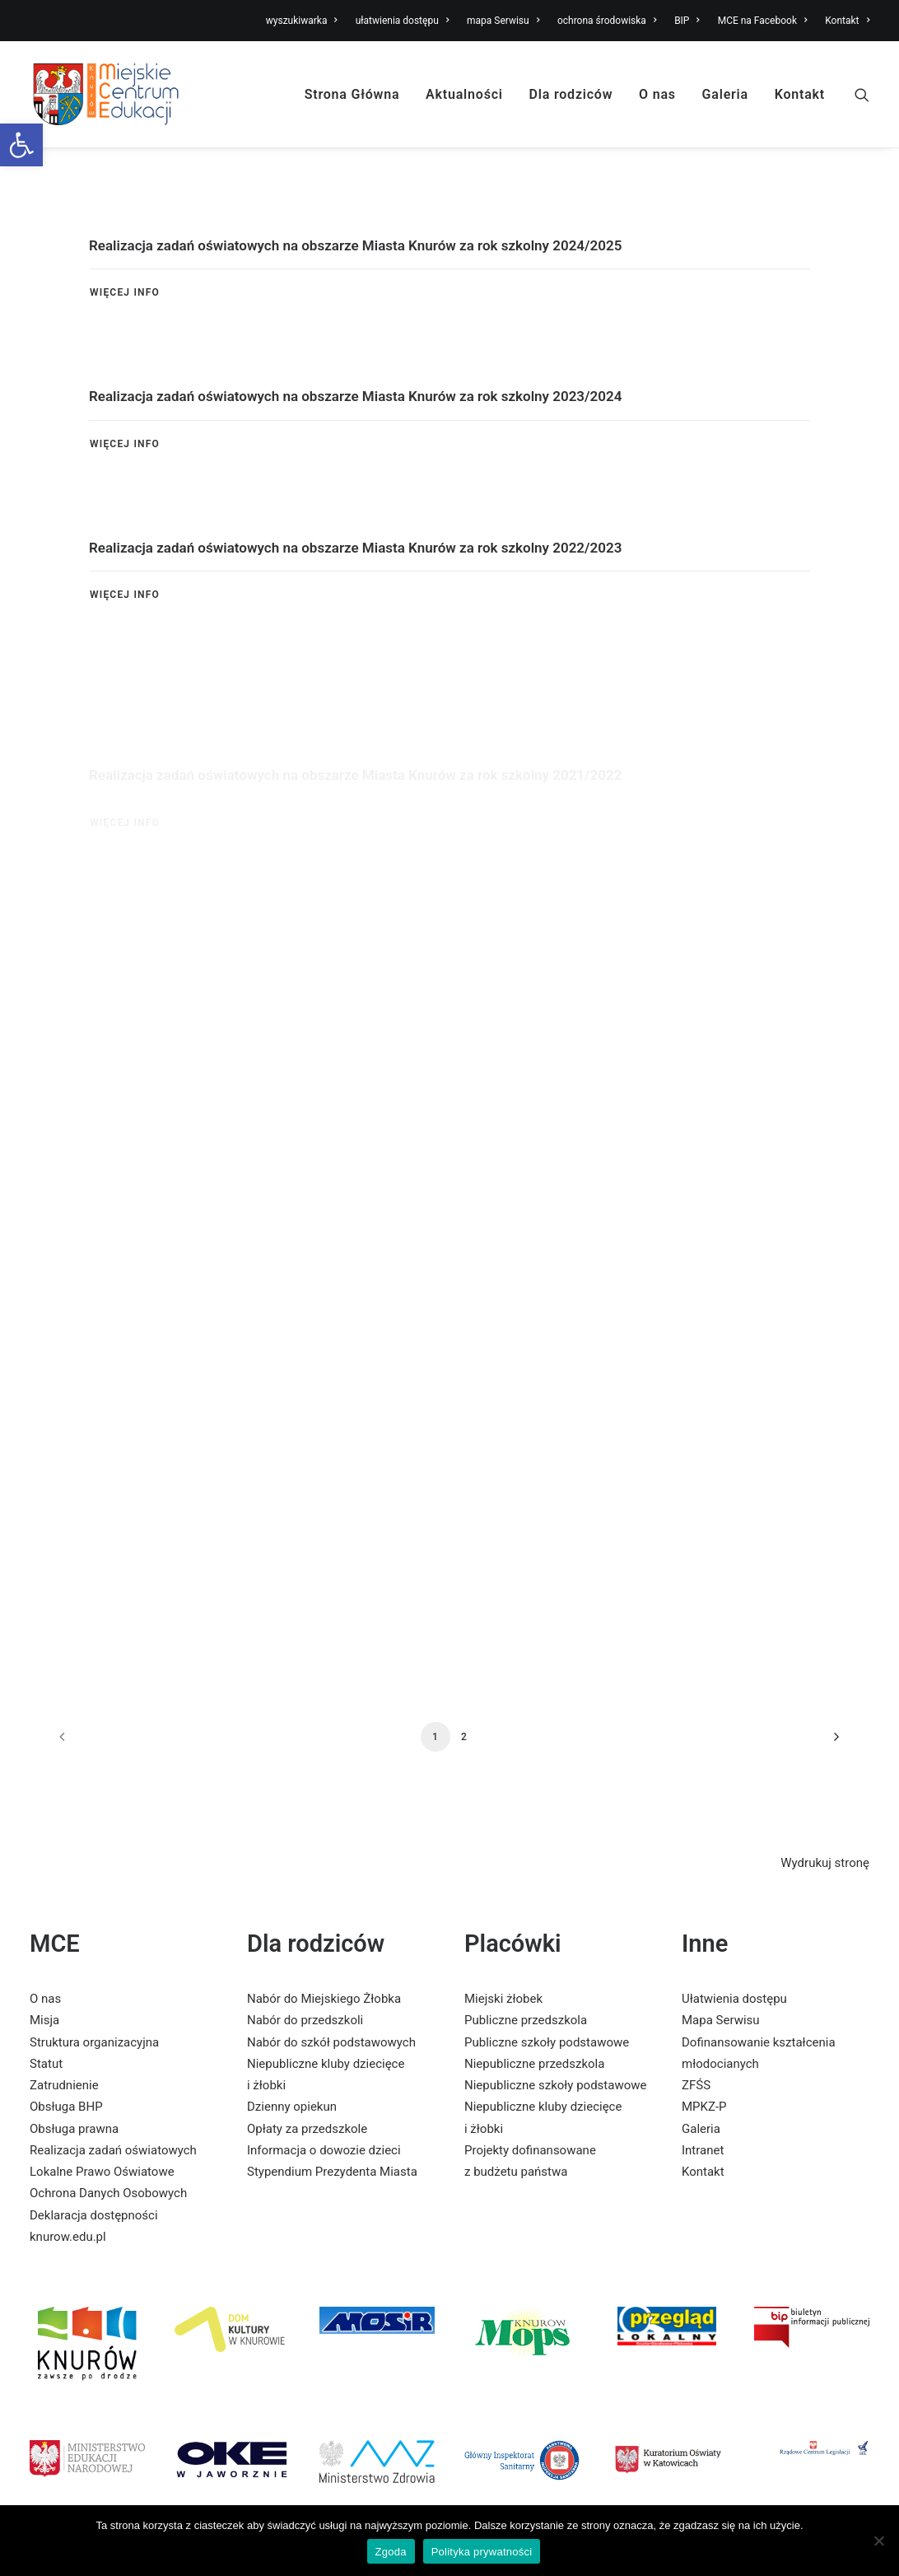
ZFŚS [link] (696, 2085)
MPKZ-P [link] (704, 2106)
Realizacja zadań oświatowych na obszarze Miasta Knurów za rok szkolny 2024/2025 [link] (355, 245)
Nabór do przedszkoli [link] (305, 2020)
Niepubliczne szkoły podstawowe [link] (555, 2085)
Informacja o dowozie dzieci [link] (324, 2150)
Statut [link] (46, 2063)
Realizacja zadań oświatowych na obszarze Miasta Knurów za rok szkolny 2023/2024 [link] (355, 398)
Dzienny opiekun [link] (292, 2106)
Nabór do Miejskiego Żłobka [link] (324, 1998)
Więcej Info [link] (125, 292)
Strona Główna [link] (352, 94)
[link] (21, 145)
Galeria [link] (725, 94)
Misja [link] (44, 2020)
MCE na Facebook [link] (763, 20)
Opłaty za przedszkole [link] (307, 2128)
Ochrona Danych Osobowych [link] (108, 2193)
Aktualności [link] (464, 94)
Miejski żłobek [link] (503, 1998)
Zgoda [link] (391, 2552)
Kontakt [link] (847, 20)
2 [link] (464, 1737)
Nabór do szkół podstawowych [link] (331, 2042)
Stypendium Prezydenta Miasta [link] (332, 2171)
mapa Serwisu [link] (503, 20)
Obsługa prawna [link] (74, 2128)
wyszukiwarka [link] (302, 20)
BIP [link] (687, 20)
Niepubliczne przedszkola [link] (534, 2063)
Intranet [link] (703, 2150)
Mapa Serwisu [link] (721, 2020)
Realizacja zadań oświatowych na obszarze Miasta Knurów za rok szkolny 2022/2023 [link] (355, 612)
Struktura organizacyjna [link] (94, 2042)
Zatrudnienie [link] (64, 2085)
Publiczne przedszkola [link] (525, 2020)
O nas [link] (657, 94)
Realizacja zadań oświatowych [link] (113, 2150)
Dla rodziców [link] (571, 94)
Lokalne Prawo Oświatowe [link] (102, 2171)
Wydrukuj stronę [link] (824, 1862)
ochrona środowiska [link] (606, 20)
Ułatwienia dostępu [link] (734, 1998)
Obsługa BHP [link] (66, 2106)
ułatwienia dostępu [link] (403, 20)
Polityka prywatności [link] (482, 2552)
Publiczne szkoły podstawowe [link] (546, 2042)
